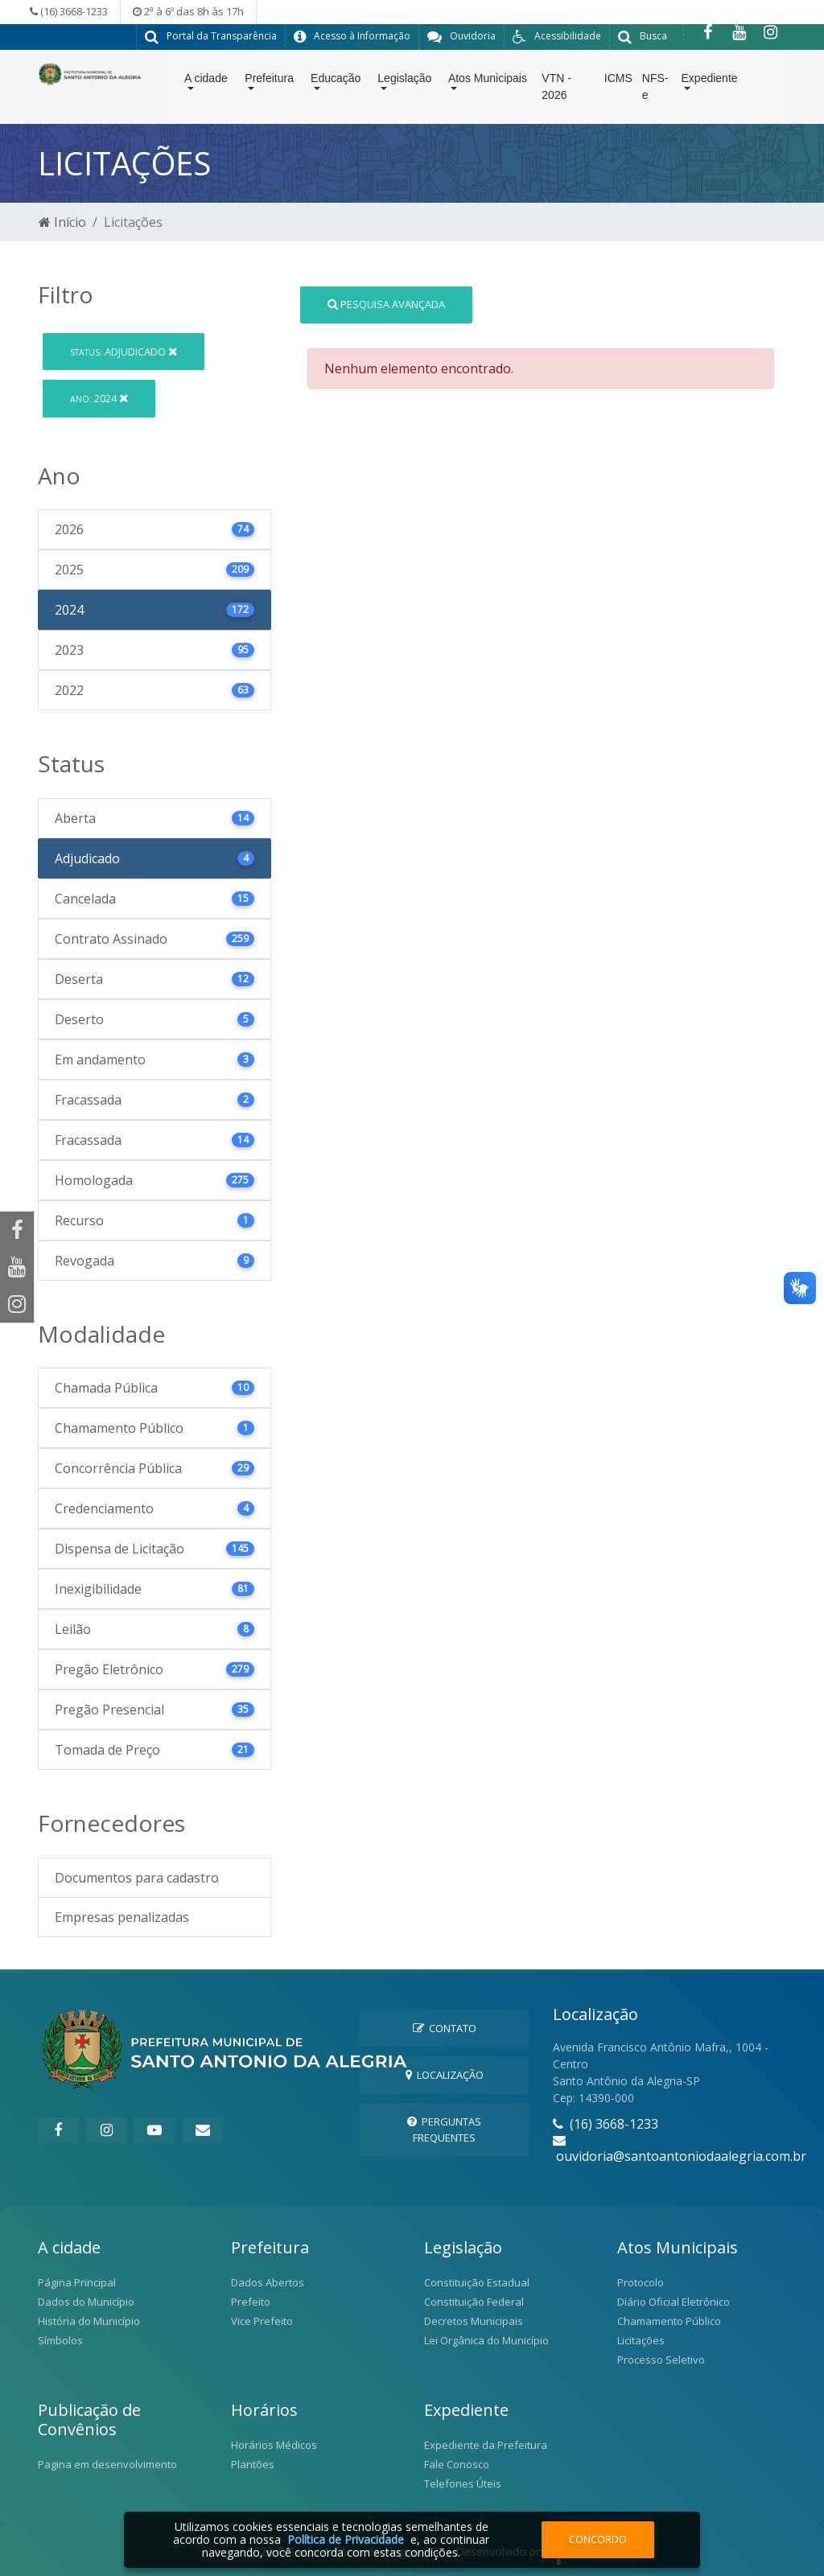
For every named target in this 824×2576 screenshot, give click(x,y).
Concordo (598, 2539)
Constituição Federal (474, 2301)
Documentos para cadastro (137, 1877)
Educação (335, 81)
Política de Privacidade (345, 2539)
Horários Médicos (274, 2444)
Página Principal (77, 2281)
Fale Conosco (456, 2463)
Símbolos (60, 2339)
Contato (444, 2027)
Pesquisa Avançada (386, 303)
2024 (99, 397)
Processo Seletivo (661, 2359)
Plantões (252, 2463)
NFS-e (655, 90)
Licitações (641, 2339)
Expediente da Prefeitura (485, 2444)
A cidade (206, 81)
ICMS (618, 81)
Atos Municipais (487, 81)
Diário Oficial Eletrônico (673, 2301)
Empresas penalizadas (122, 1916)
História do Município (89, 2320)
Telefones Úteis (462, 2482)
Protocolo (640, 2281)
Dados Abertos (267, 2281)
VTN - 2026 (556, 90)
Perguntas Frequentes (444, 2128)
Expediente (710, 81)
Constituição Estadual (476, 2281)
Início (62, 221)
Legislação (404, 81)
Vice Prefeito (262, 2320)
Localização (445, 2074)
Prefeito (250, 2301)
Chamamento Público (669, 2320)
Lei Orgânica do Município (486, 2339)
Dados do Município (86, 2301)
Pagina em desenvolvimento (107, 2463)
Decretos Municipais (473, 2320)
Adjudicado (123, 351)
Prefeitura (269, 81)
